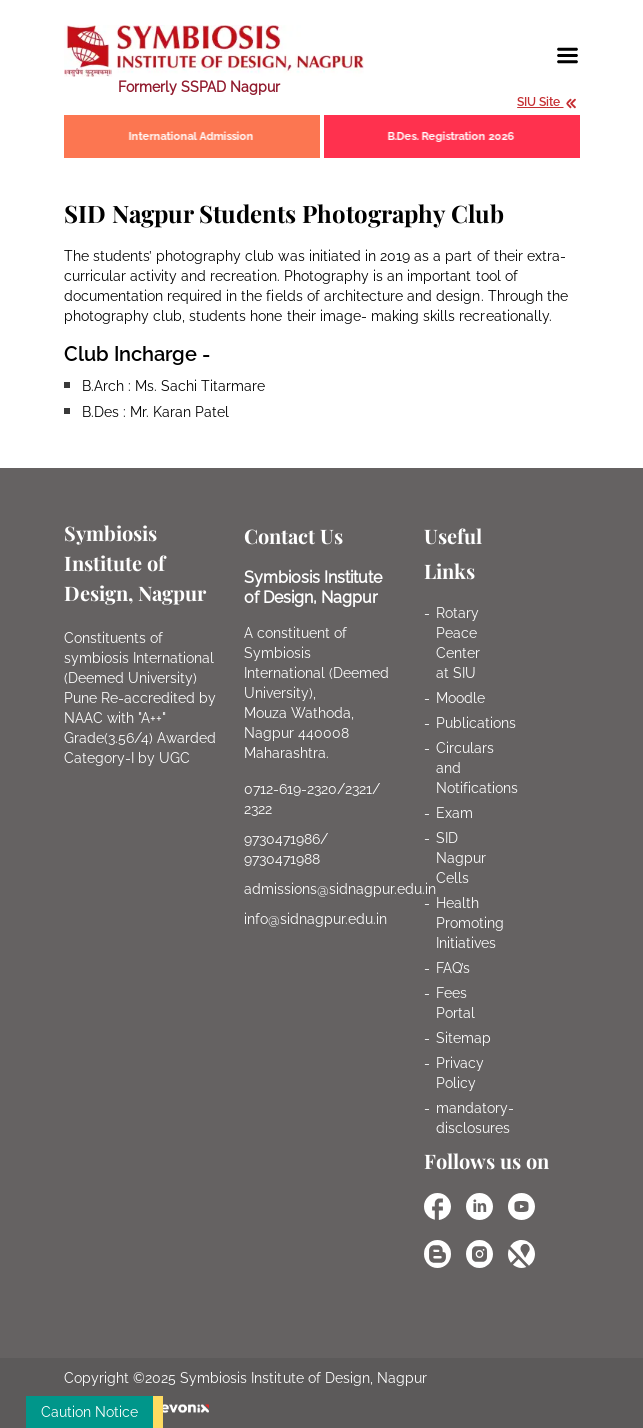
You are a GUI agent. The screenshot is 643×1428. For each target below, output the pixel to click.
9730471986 (282, 839)
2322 (258, 809)
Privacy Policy (460, 1073)
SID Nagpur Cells (461, 858)
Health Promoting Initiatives (470, 923)
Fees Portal (455, 1003)
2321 (358, 789)
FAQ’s (453, 968)
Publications (476, 723)
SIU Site (547, 102)
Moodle (460, 698)
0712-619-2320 (290, 789)
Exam (454, 813)
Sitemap (463, 1038)
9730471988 (282, 859)
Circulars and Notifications (477, 768)
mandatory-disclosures (475, 1118)
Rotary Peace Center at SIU (458, 643)
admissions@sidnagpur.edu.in (340, 889)
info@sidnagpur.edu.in (316, 919)
